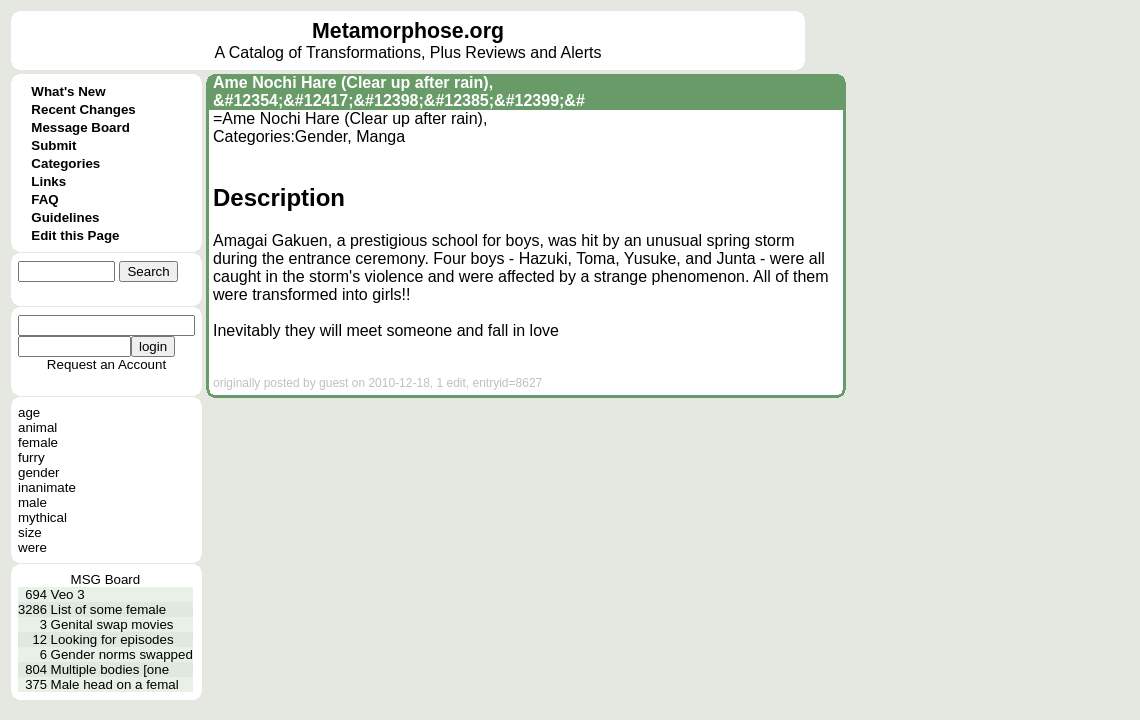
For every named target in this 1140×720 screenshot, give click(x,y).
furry (31, 457)
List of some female (109, 609)
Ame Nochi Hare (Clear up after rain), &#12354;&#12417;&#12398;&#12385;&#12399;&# (399, 91)
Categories (65, 163)
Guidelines (65, 217)
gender (39, 472)
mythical (42, 517)
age (29, 412)
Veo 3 (68, 594)
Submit (53, 145)
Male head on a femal (115, 684)
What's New (68, 91)
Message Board (80, 127)
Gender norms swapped (122, 654)
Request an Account (106, 364)
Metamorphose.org (408, 31)
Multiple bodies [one (110, 669)
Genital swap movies (112, 624)
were (32, 547)
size (30, 532)
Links (48, 181)
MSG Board (106, 579)
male (32, 502)
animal (37, 427)
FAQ (44, 199)
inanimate (47, 487)
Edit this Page (75, 235)
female (38, 442)
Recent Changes (83, 109)
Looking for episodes (112, 639)
